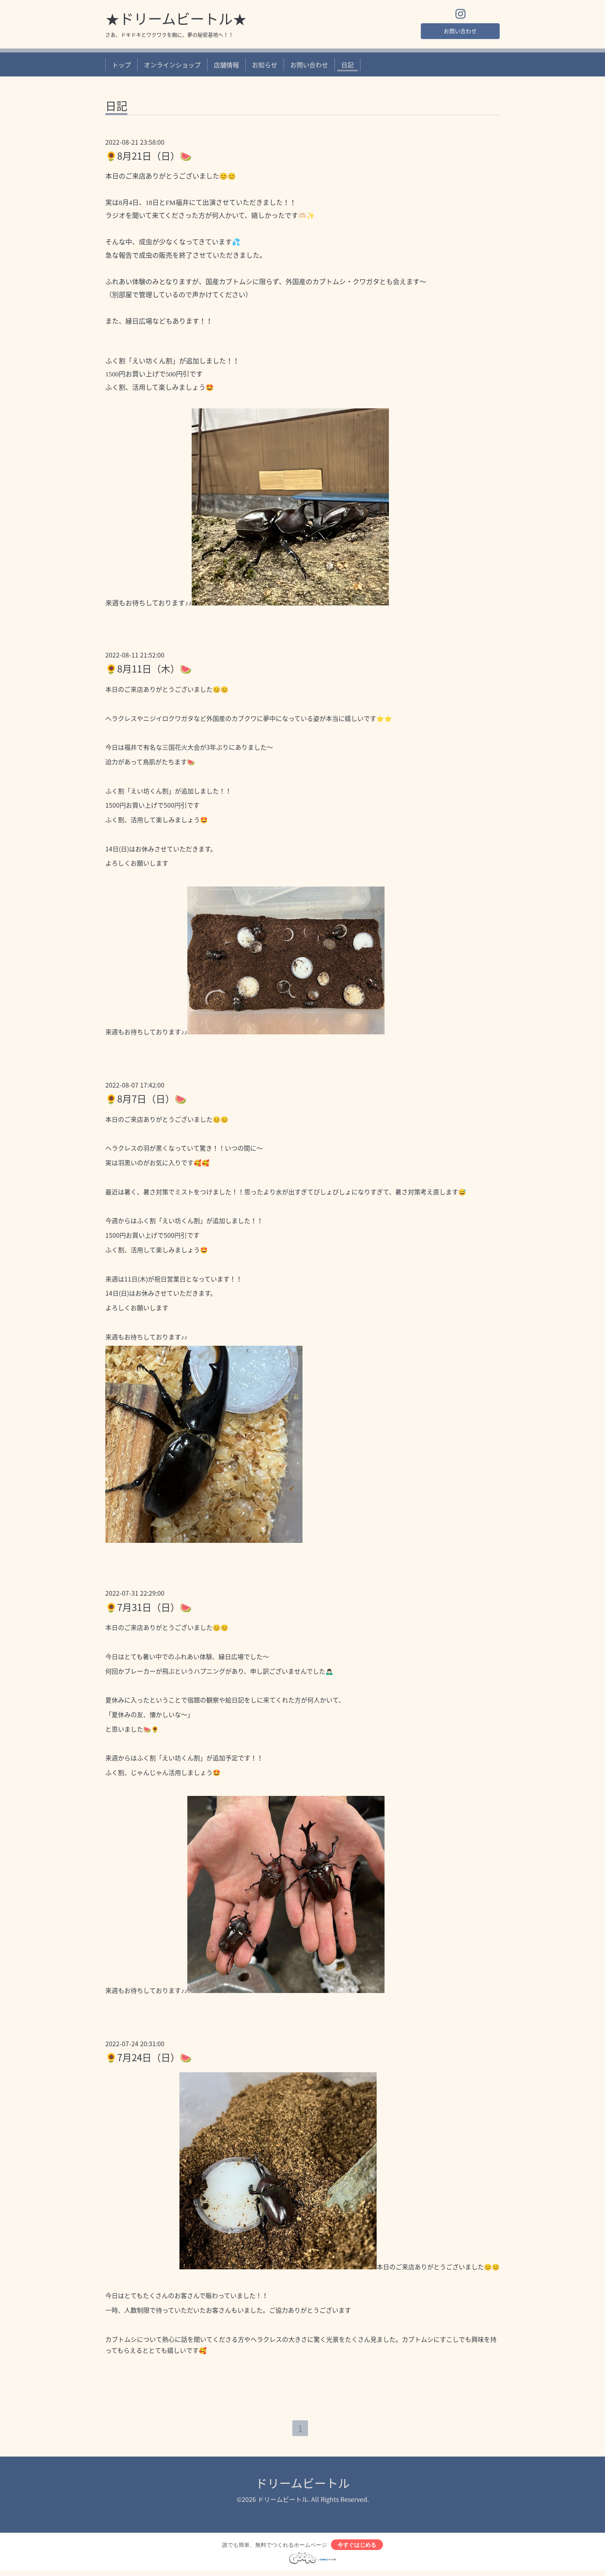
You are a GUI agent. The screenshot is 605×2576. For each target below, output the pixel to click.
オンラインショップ (172, 66)
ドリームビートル (303, 2486)
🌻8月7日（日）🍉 (146, 1101)
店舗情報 (226, 66)
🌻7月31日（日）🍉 (148, 1609)
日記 (347, 66)
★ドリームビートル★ (176, 20)
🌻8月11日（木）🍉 (148, 671)
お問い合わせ (460, 32)
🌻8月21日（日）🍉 (148, 158)
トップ (121, 66)
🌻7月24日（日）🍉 (148, 2059)
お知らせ (264, 66)
